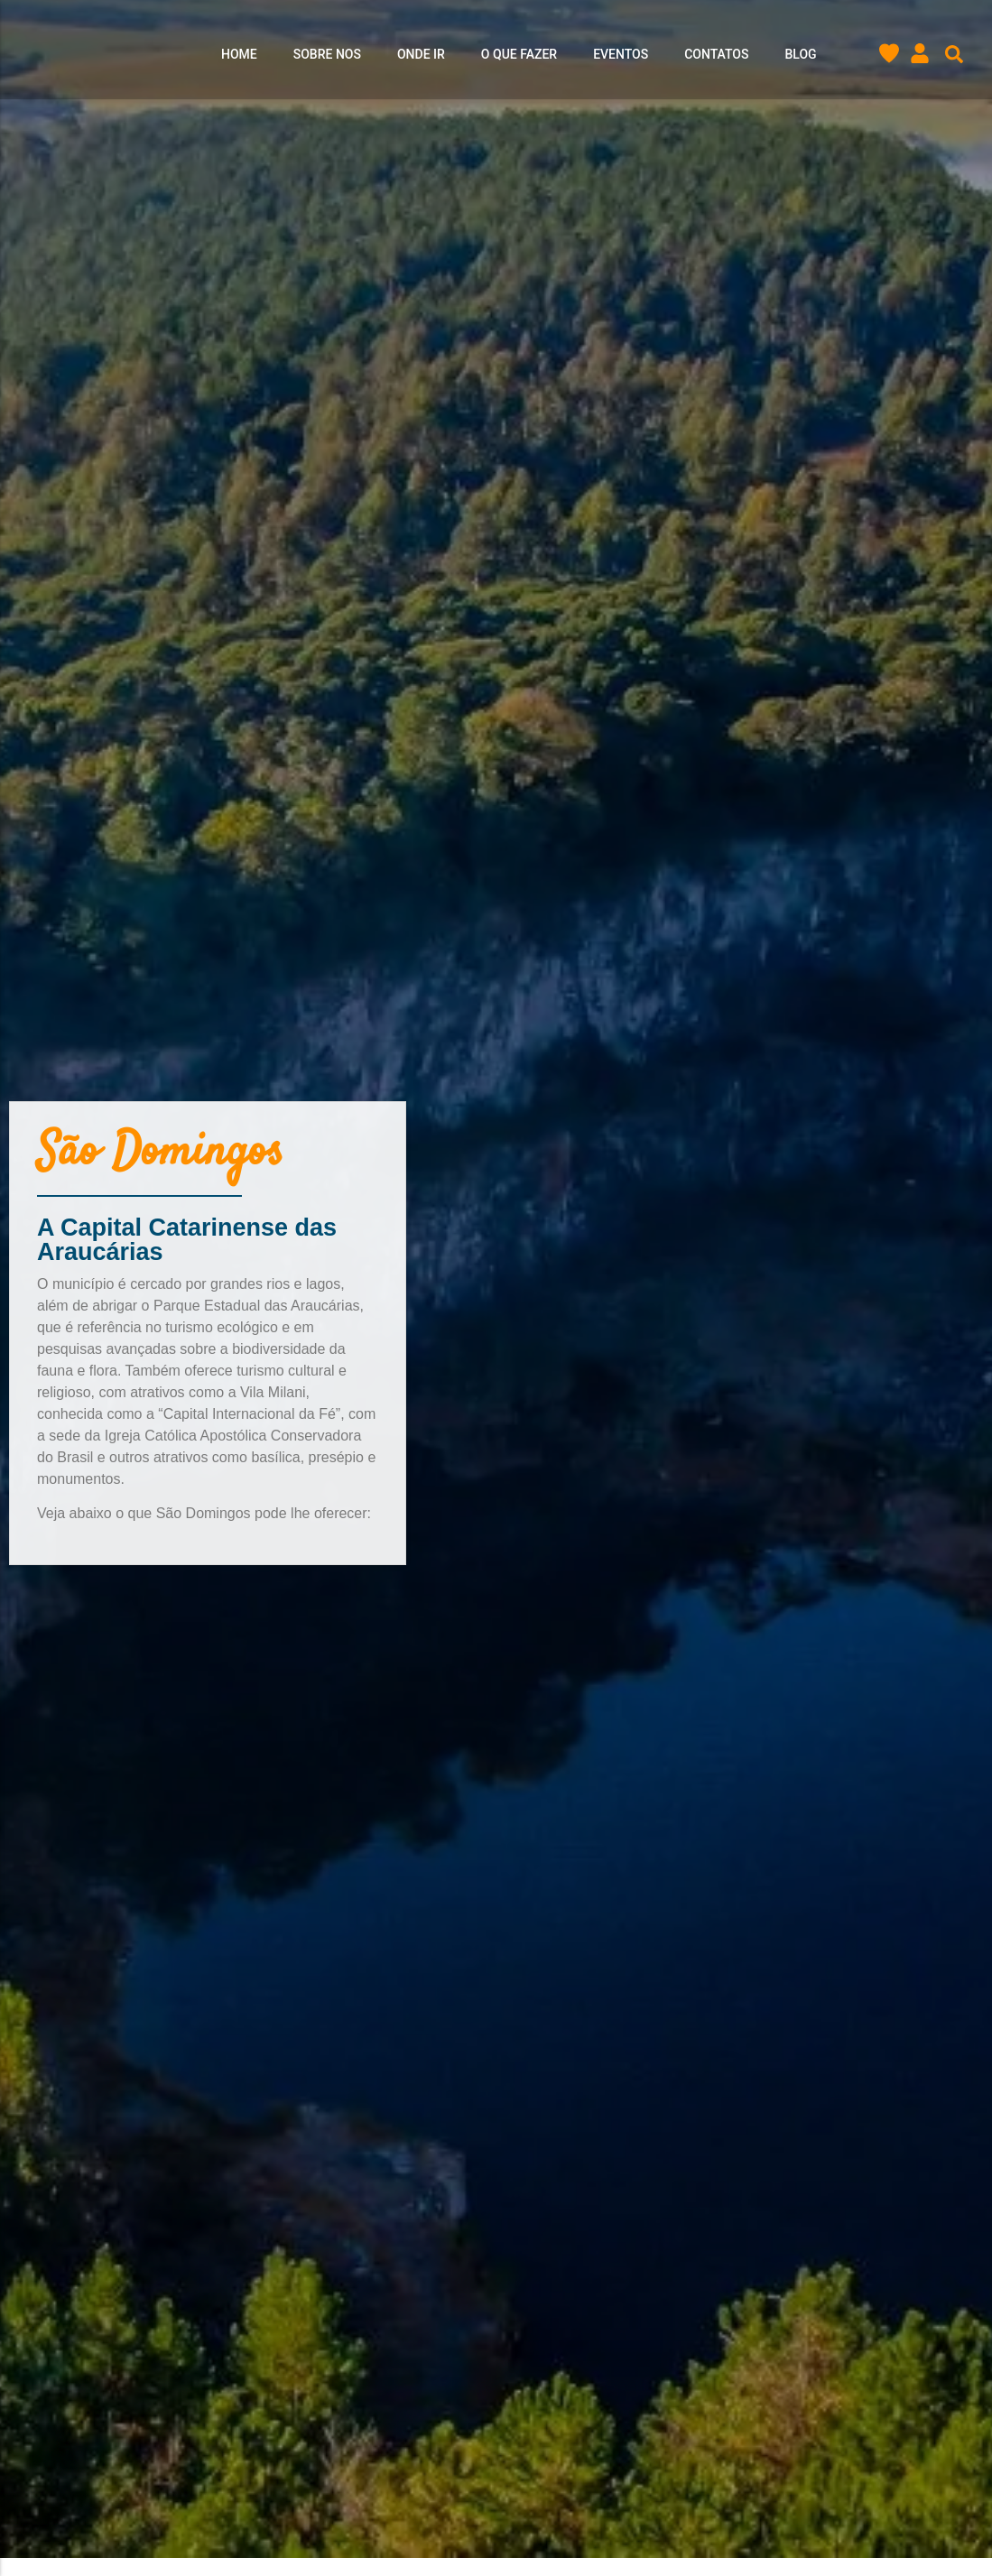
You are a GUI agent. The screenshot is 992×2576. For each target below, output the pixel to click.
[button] (954, 55)
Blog (800, 55)
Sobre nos (327, 55)
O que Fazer (519, 55)
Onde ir (421, 55)
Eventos (620, 55)
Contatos (716, 55)
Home (239, 55)
